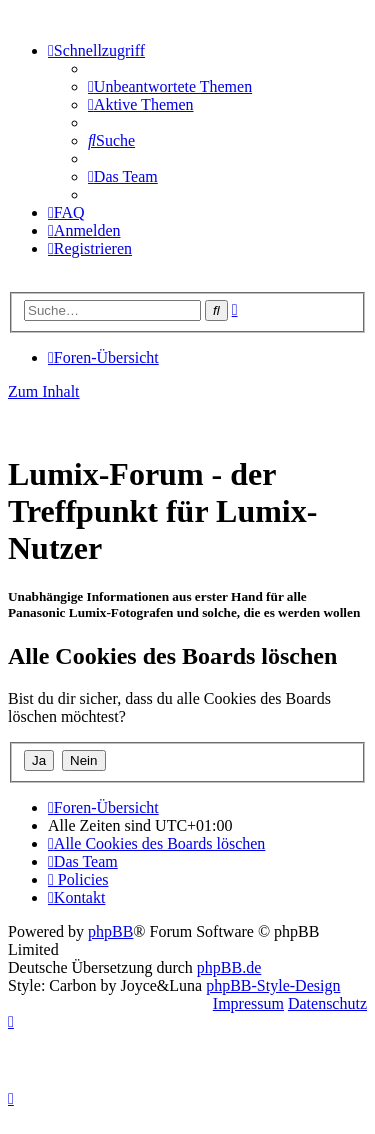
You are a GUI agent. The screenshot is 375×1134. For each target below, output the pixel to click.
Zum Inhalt (44, 391)
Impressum (248, 1003)
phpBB (110, 931)
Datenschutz (327, 1003)
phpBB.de (229, 967)
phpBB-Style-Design (273, 985)
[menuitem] (170, 86)
